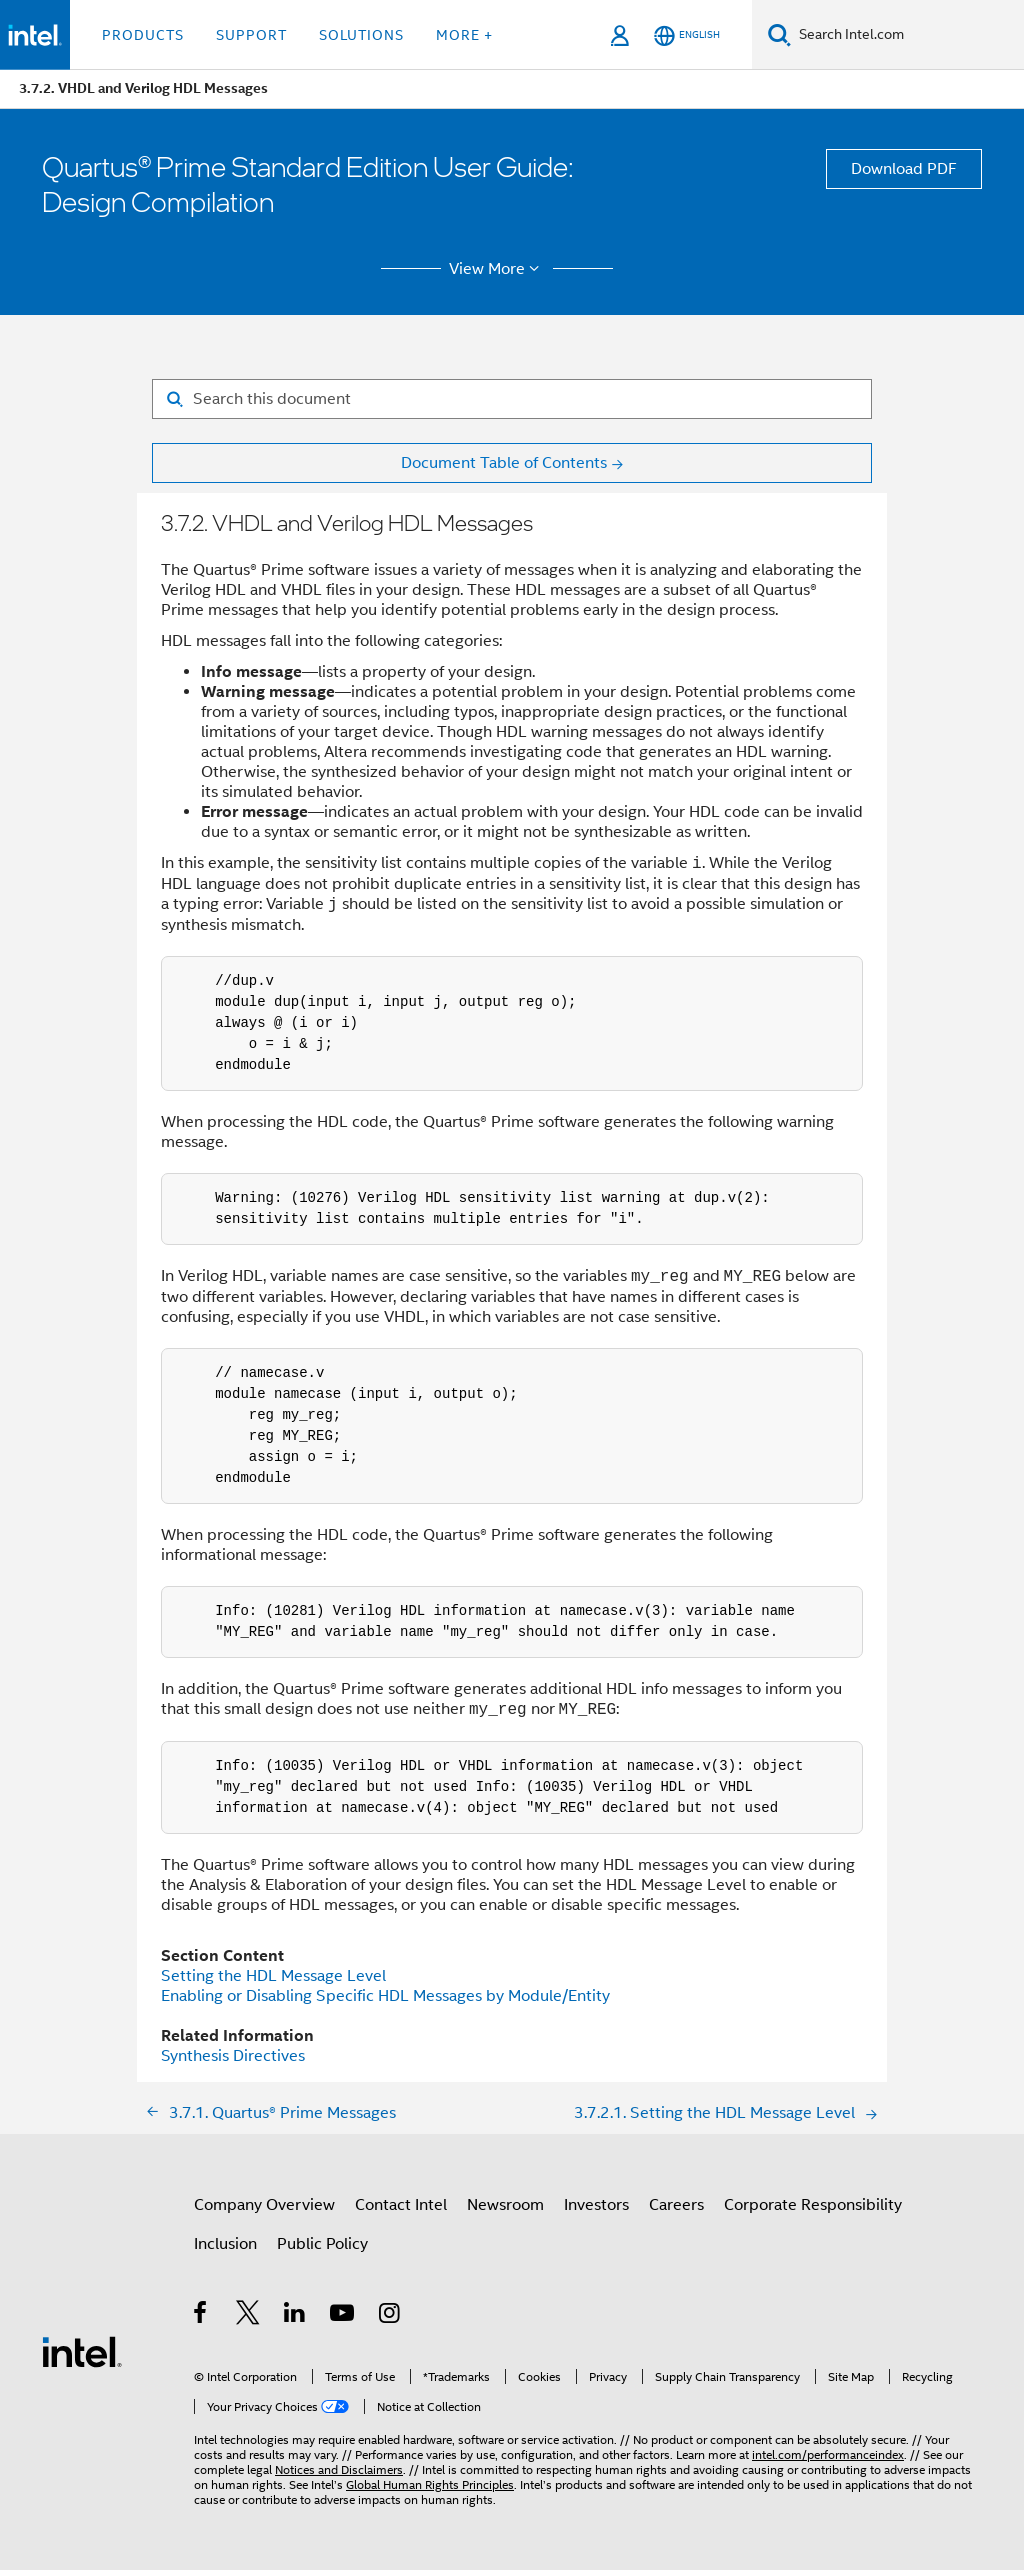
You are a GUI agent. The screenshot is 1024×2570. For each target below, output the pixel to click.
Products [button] (143, 35)
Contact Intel (401, 2205)
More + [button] (464, 35)
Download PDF (904, 169)
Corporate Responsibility (813, 2205)
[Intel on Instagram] (390, 2316)
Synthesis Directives (233, 2056)
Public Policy (322, 2244)
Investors (596, 2205)
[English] (687, 35)
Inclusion (225, 2244)
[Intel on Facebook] (201, 2316)
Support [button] (251, 35)
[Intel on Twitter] (248, 2316)
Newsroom (505, 2205)
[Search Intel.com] (907, 35)
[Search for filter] (512, 399)
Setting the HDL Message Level (273, 1976)
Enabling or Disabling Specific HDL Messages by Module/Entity (385, 1996)
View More (497, 269)
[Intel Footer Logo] (82, 2351)
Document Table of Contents (504, 463)
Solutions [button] (361, 35)
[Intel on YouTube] (343, 2316)
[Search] (779, 34)
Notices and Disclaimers (339, 2469)
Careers (676, 2205)
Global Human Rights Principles (430, 2484)
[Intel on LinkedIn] (295, 2316)
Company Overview (264, 2205)
